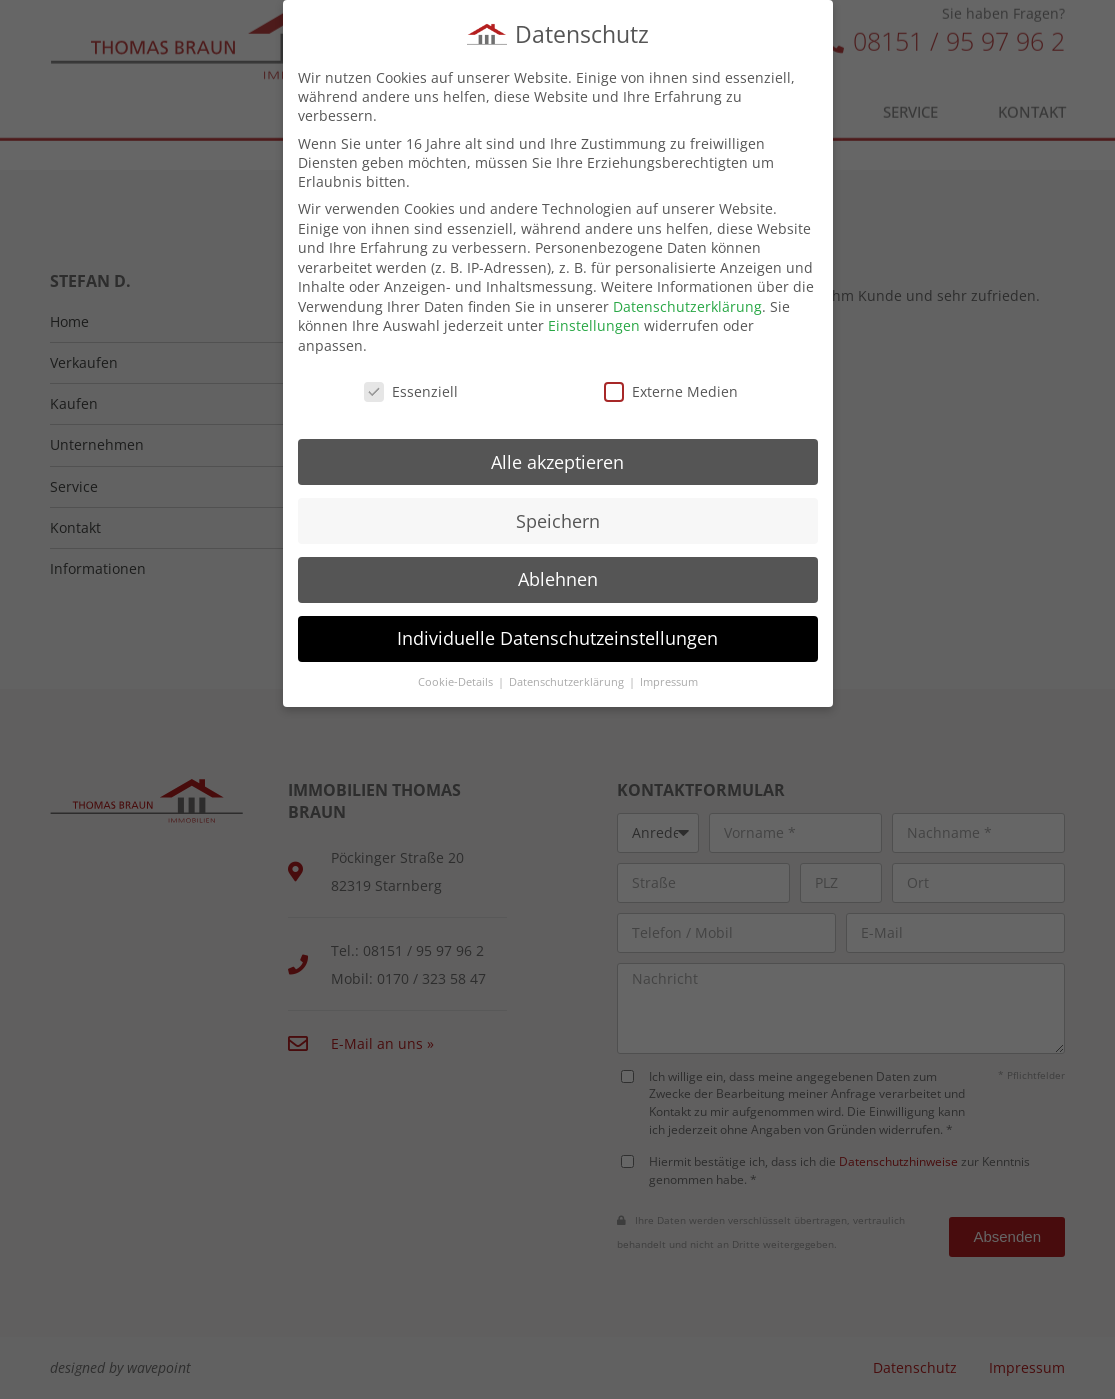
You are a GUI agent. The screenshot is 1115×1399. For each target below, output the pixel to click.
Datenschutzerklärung (687, 300)
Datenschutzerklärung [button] (568, 677)
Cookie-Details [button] (457, 677)
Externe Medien (671, 385)
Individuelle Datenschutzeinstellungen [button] (557, 633)
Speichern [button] (558, 515)
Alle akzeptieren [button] (557, 456)
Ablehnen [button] (558, 574)
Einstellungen (594, 320)
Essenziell (411, 385)
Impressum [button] (669, 677)
